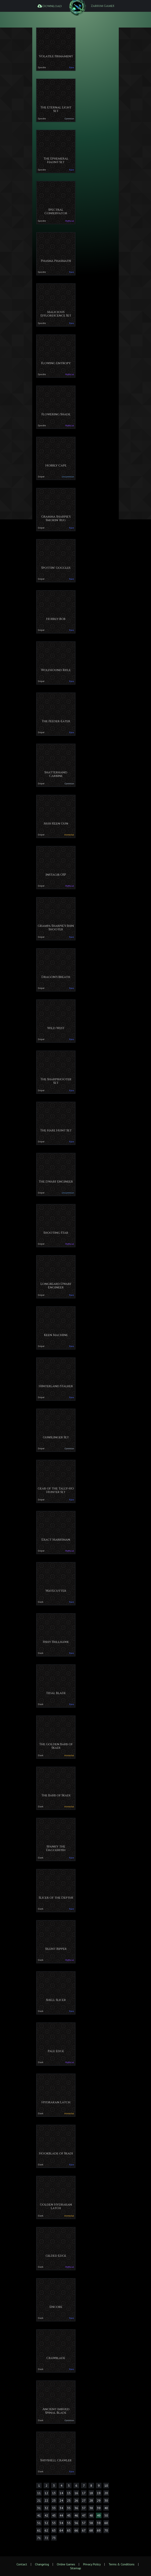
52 (46, 2523)
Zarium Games (102, 6)
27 (84, 2500)
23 (54, 2500)
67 (84, 2530)
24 (61, 2500)
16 (76, 2493)
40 (106, 2508)
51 (39, 2523)
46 (76, 2515)
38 (91, 2508)
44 (61, 2515)
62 (46, 2530)
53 (54, 2523)
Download (49, 6)
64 (61, 2530)
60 (106, 2523)
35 (69, 2508)
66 (76, 2530)
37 (84, 2508)
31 (39, 2508)
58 (91, 2523)
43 (54, 2515)
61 (39, 2530)
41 (39, 2515)
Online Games (66, 2564)
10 (106, 2485)
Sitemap (75, 2568)
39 (98, 2508)
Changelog (42, 2564)
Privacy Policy (92, 2564)
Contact (22, 2564)
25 (69, 2500)
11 (39, 2493)
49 (98, 2515)
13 (54, 2493)
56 (76, 2523)
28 (91, 2500)
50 (106, 2515)
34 (61, 2508)
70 (106, 2530)
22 (46, 2500)
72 (46, 2538)
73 (54, 2538)
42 (46, 2515)
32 (46, 2508)
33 (54, 2508)
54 (61, 2523)
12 (46, 2493)
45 (69, 2515)
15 (69, 2493)
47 (84, 2515)
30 (106, 2500)
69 (98, 2530)
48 (91, 2515)
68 (91, 2530)
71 (39, 2538)
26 (76, 2500)
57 (84, 2523)
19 (98, 2493)
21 (39, 2500)
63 (54, 2530)
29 (98, 2500)
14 (61, 2493)
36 (76, 2508)
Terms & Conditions (121, 2564)
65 (69, 2530)
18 (91, 2493)
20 (106, 2493)
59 (98, 2523)
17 (84, 2493)
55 (69, 2523)
